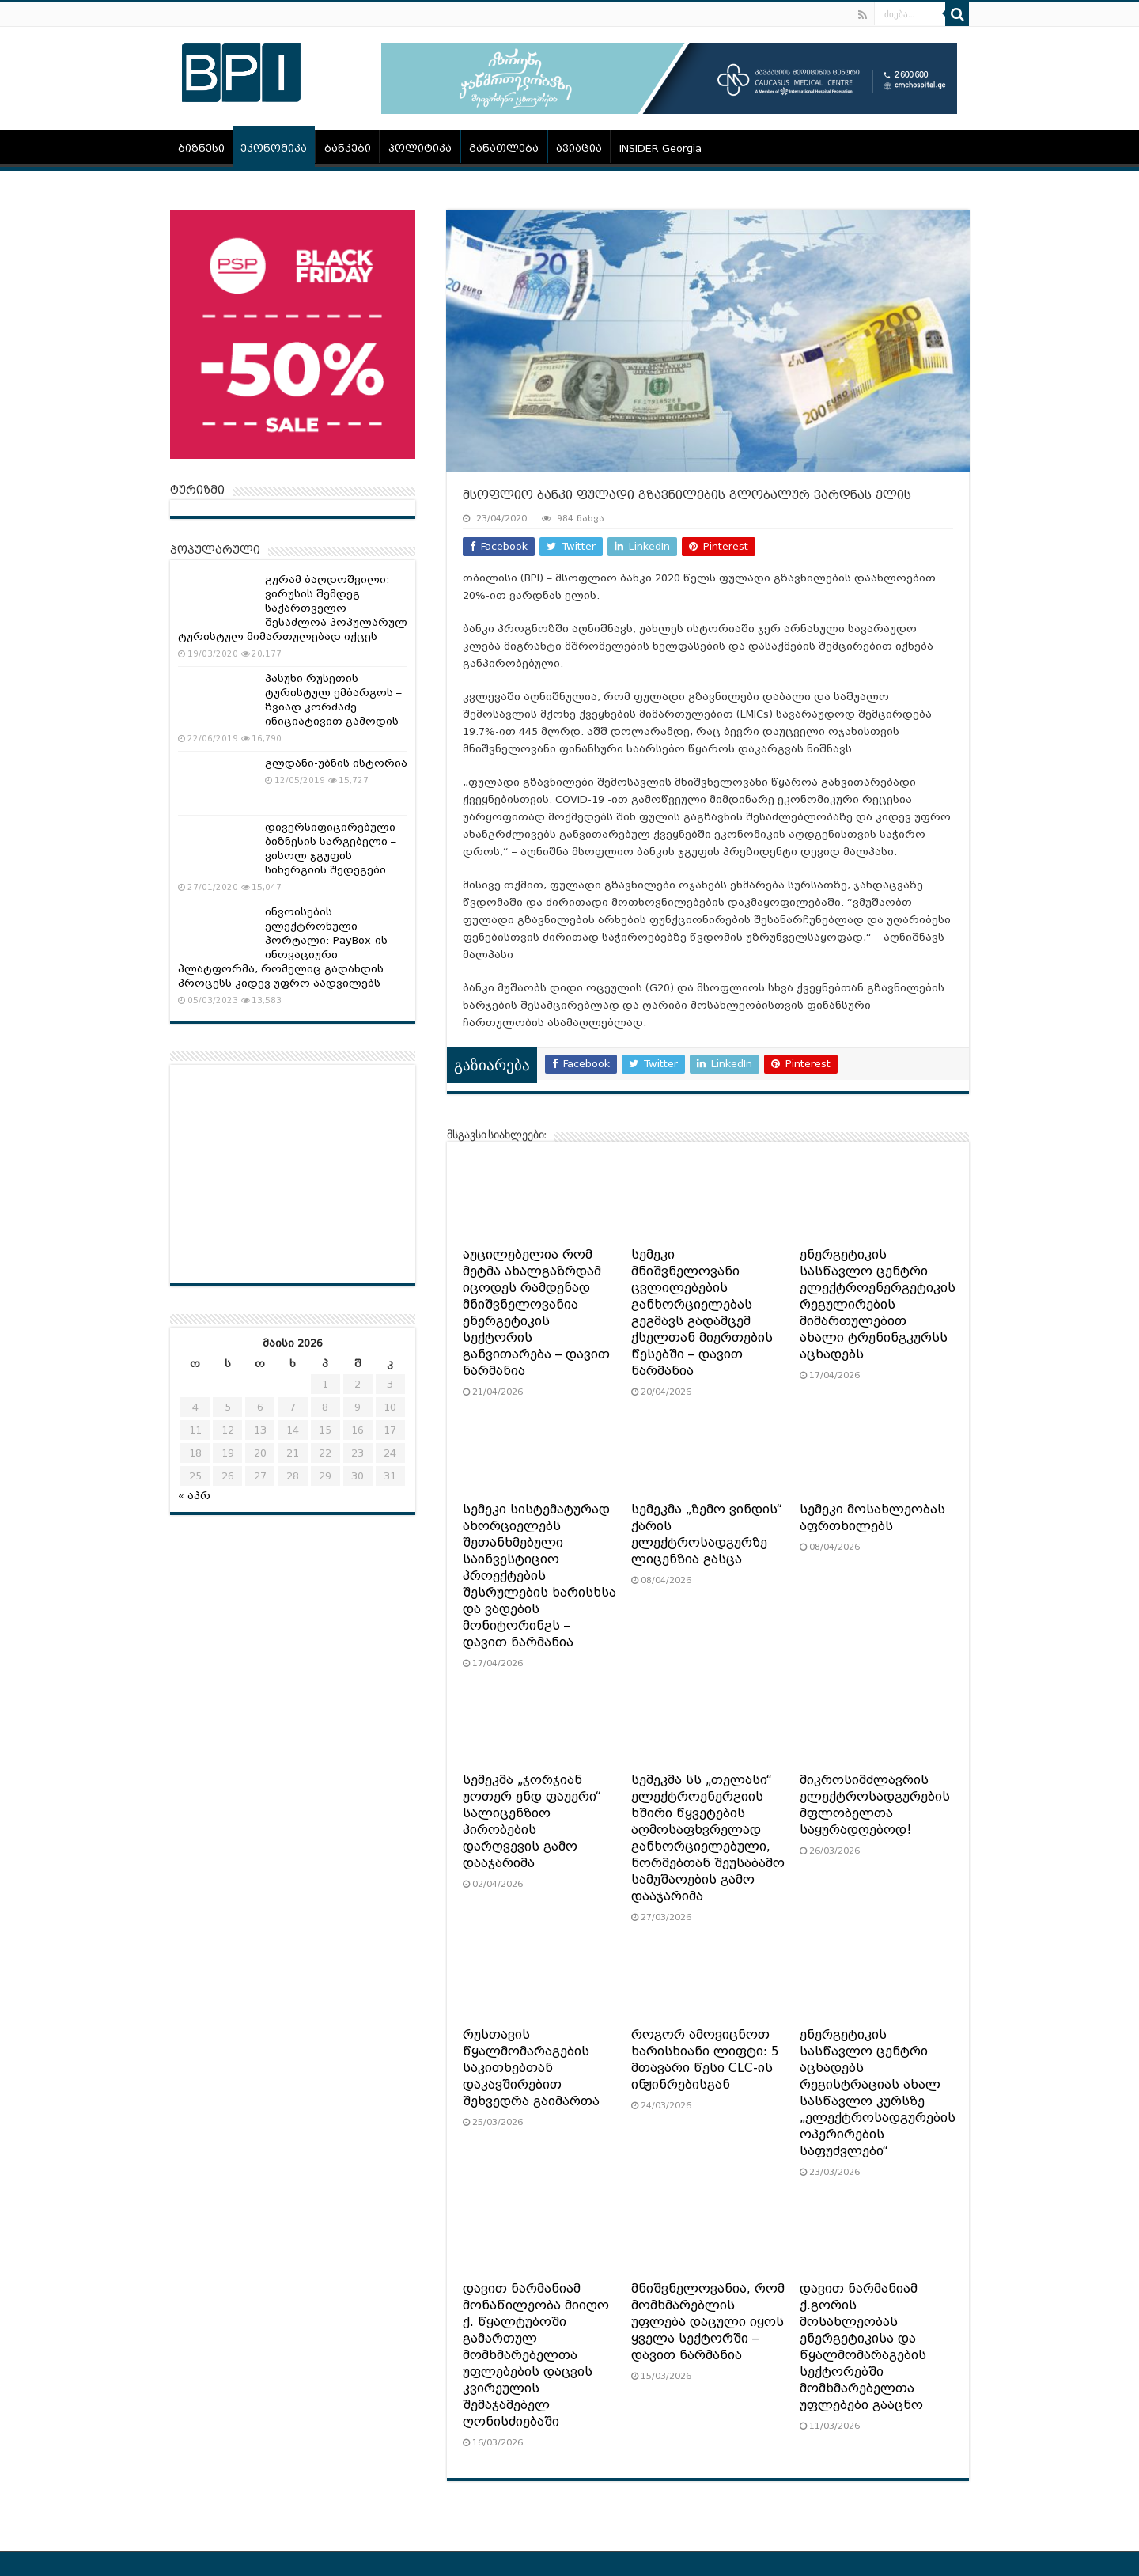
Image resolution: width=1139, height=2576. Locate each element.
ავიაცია (579, 148)
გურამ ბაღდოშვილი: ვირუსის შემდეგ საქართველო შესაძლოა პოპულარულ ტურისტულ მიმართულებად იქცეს (292, 608)
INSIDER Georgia (660, 148)
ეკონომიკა (273, 148)
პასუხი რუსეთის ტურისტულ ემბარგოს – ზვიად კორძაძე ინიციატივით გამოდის (333, 700)
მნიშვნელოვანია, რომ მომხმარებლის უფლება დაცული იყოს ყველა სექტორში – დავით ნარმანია (708, 2322)
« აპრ (194, 1495)
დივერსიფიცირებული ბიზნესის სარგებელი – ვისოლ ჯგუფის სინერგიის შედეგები (330, 848)
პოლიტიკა (420, 148)
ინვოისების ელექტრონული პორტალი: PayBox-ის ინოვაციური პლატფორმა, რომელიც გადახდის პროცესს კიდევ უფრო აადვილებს (283, 947)
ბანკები (347, 148)
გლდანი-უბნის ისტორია (336, 763)
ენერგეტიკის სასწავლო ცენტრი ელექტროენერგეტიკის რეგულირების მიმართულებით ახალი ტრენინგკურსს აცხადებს (877, 1305)
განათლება (504, 148)
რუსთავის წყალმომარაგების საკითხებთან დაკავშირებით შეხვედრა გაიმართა (531, 2068)
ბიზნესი (201, 148)
